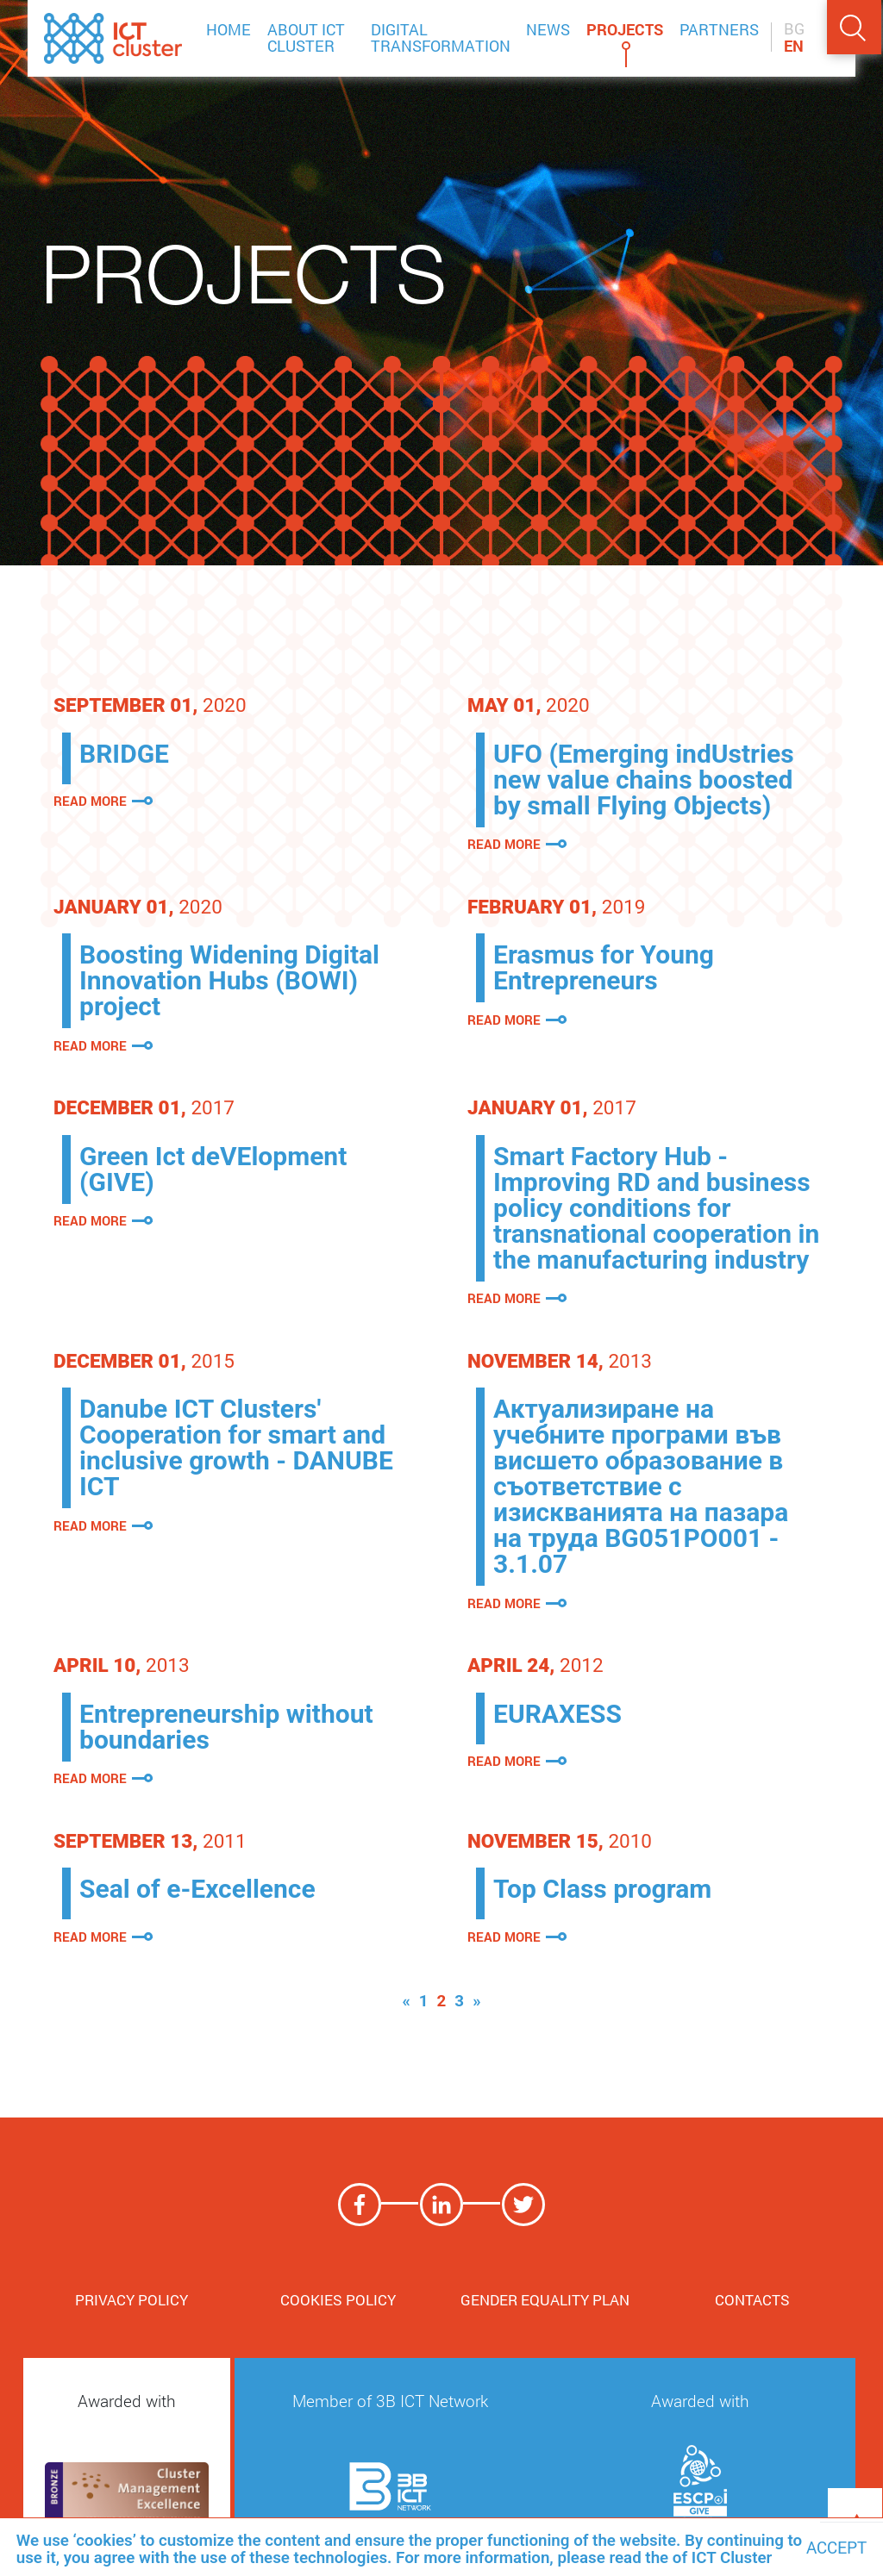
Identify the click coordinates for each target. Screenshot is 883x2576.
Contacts (752, 2300)
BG (794, 29)
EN (794, 46)
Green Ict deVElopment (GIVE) (213, 1169)
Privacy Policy (131, 2300)
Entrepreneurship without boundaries (226, 1727)
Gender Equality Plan (544, 2300)
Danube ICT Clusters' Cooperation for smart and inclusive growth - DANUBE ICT (236, 1447)
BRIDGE (124, 754)
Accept (836, 2548)
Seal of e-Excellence (197, 1889)
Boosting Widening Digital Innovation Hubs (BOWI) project (229, 980)
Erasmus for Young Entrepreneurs (603, 967)
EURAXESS (557, 1714)
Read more (90, 800)
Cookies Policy (338, 2300)
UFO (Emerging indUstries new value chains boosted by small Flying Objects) (643, 779)
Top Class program (602, 1889)
